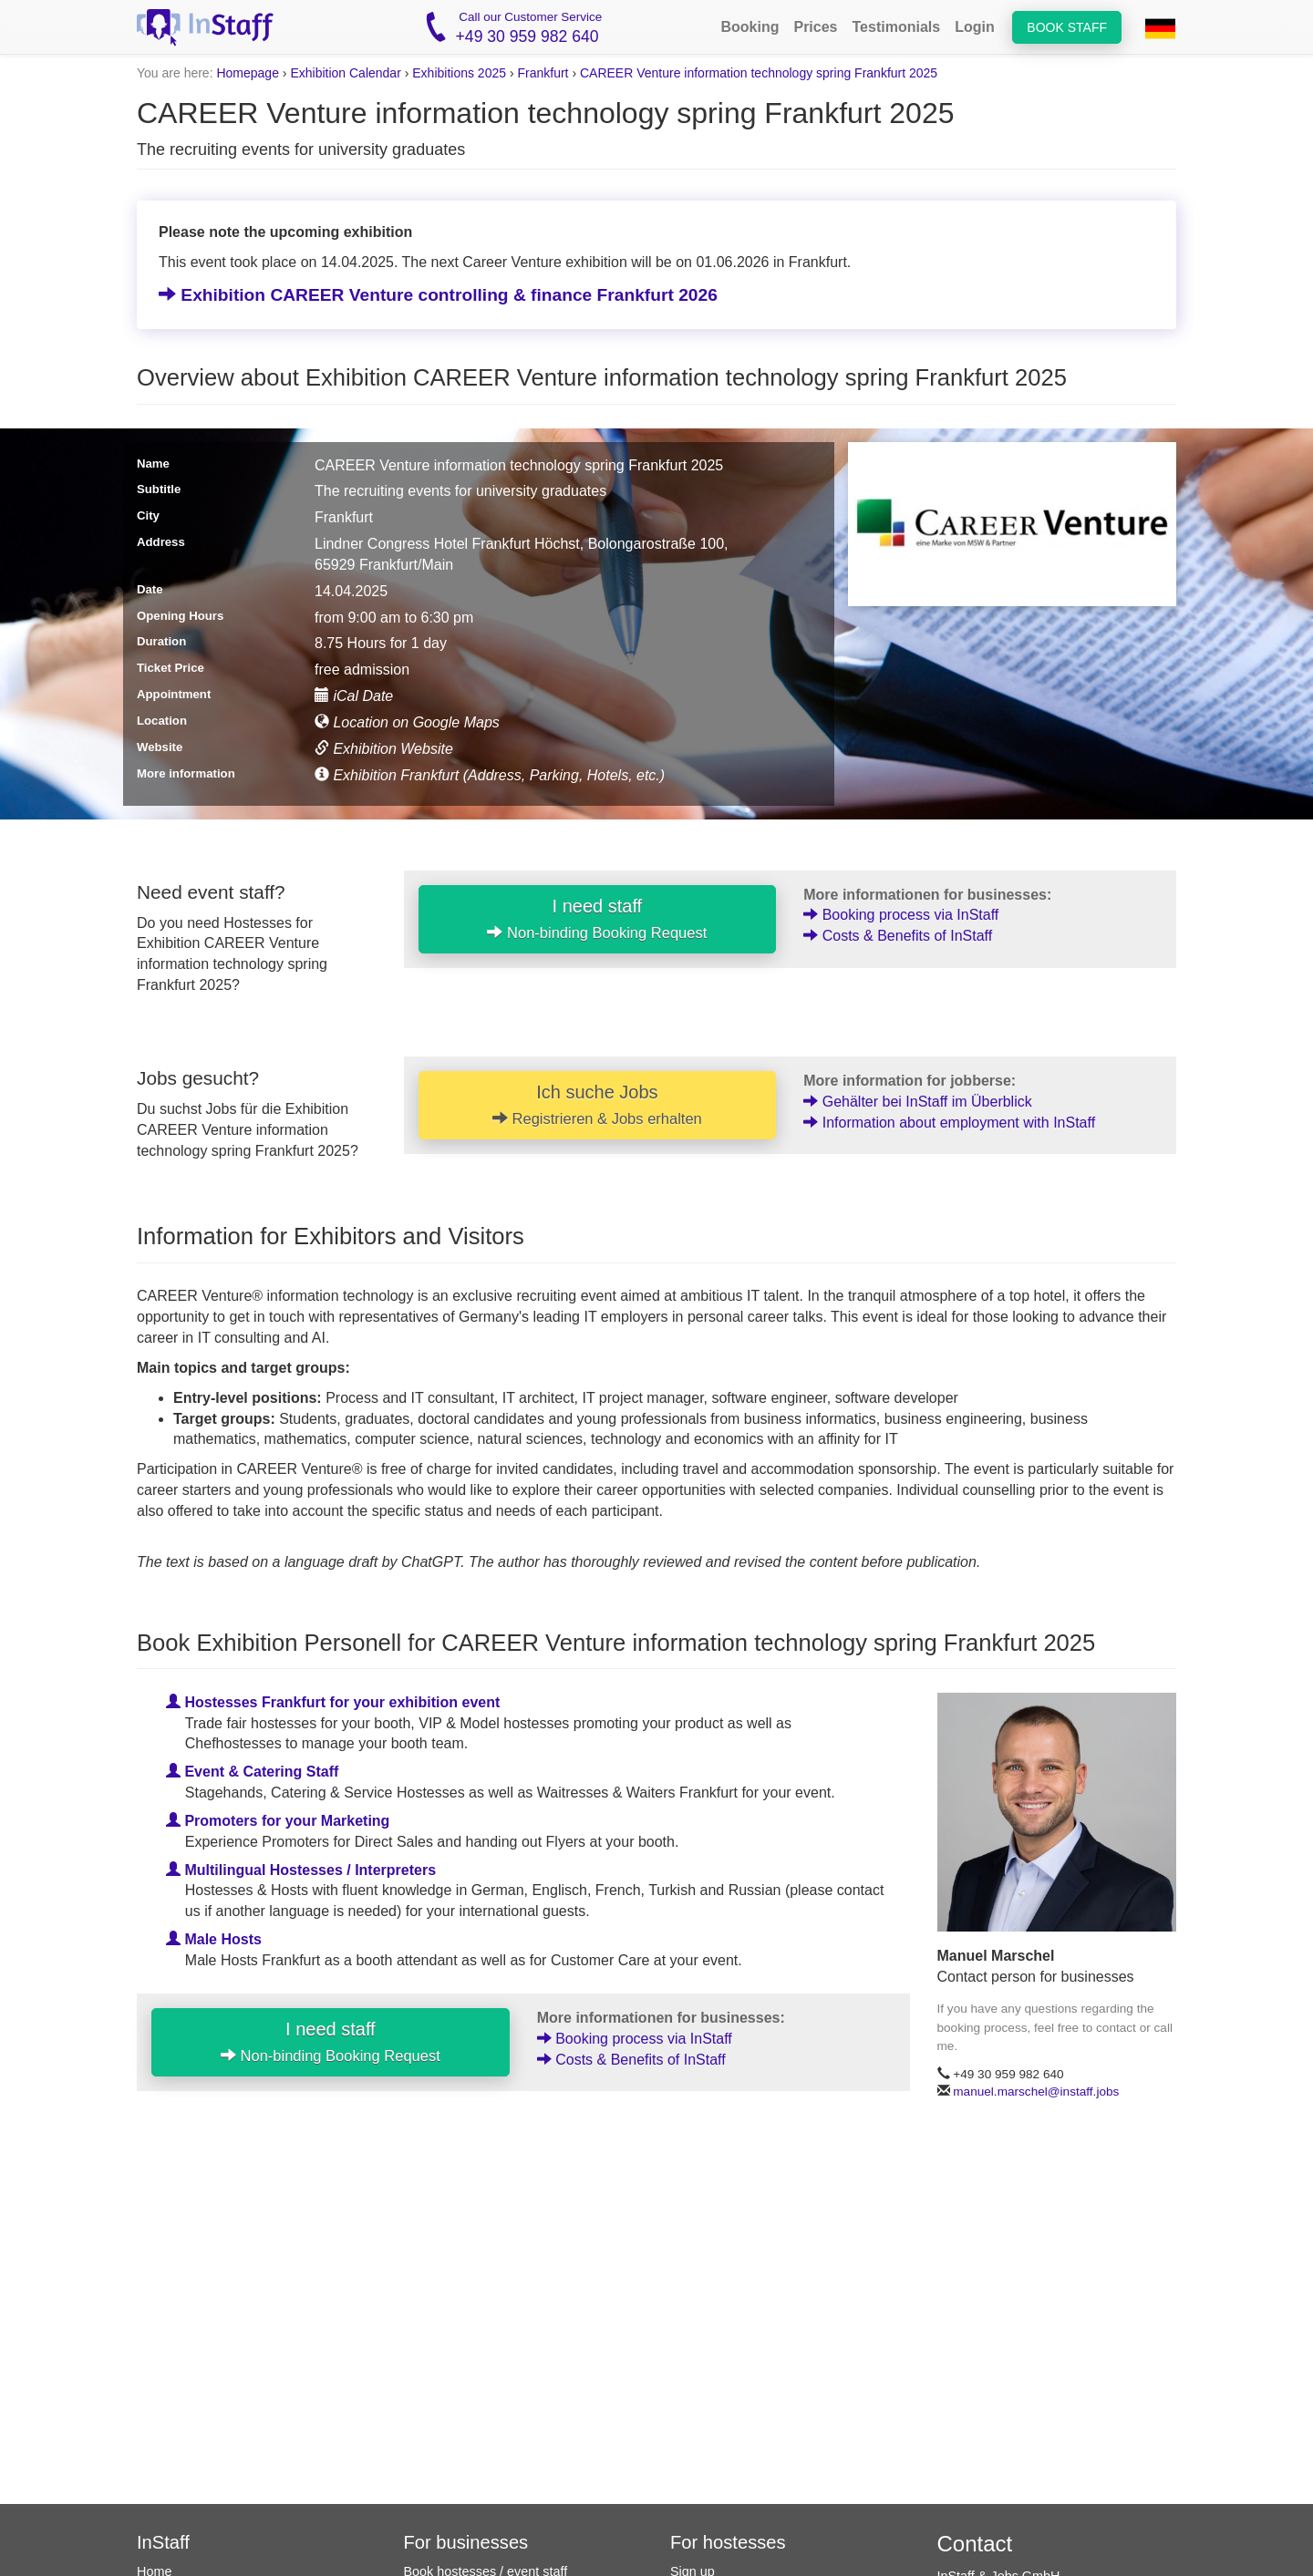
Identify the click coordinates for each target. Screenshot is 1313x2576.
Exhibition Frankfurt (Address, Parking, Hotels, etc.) (490, 775)
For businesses (466, 2542)
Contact (975, 2543)
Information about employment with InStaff (949, 1122)
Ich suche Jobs (597, 1105)
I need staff (597, 919)
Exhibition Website (384, 749)
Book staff (1067, 27)
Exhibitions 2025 (459, 73)
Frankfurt (542, 73)
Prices (815, 27)
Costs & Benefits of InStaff (897, 935)
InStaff (163, 2542)
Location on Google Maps (407, 722)
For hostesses (728, 2542)
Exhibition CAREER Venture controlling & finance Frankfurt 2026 (438, 294)
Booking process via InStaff (900, 914)
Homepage (247, 73)
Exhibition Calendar (345, 73)
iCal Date (354, 696)
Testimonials (897, 27)
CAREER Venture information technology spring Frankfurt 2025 (758, 73)
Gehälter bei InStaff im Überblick (917, 1101)
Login (975, 27)
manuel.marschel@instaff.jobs (1036, 2091)
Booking (749, 27)
